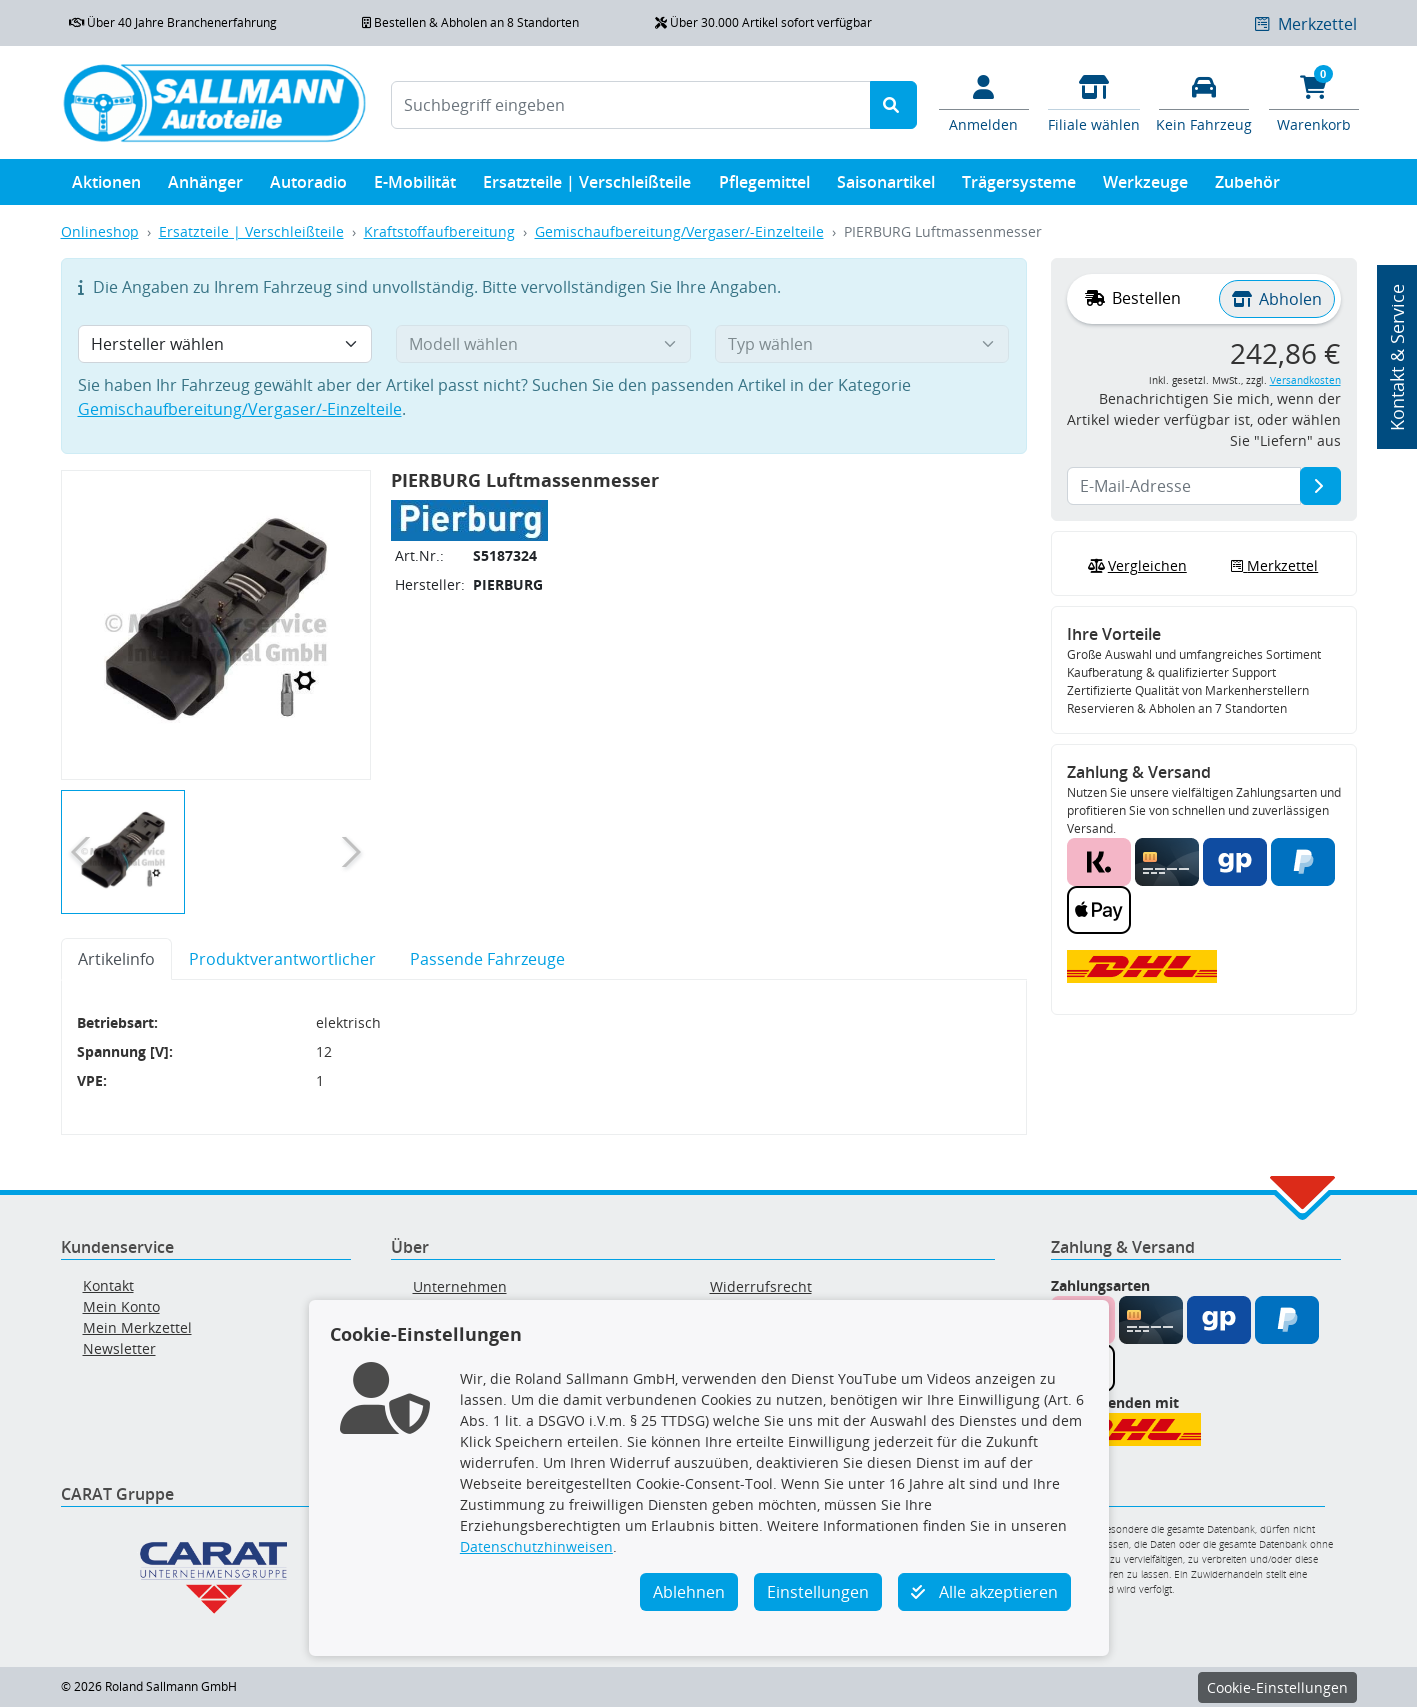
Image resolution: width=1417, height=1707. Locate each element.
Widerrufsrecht (761, 1286)
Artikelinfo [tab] (116, 959)
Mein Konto (121, 1306)
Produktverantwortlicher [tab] (282, 959)
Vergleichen (1135, 566)
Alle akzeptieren (984, 1592)
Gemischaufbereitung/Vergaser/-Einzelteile (679, 231)
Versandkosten (1305, 380)
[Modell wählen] (543, 344)
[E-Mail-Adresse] (1320, 486)
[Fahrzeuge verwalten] (1204, 102)
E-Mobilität (415, 186)
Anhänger (205, 186)
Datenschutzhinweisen (536, 1546)
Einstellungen (818, 1592)
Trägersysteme (1019, 186)
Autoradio (308, 186)
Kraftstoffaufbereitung (439, 231)
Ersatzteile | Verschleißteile (587, 186)
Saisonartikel (886, 186)
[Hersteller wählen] (225, 344)
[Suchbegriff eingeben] (631, 105)
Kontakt (108, 1285)
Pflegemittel (764, 186)
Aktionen (106, 186)
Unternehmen (460, 1286)
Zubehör (1247, 186)
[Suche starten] (893, 105)
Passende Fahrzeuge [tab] (487, 959)
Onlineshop (100, 231)
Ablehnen (689, 1592)
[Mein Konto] (984, 102)
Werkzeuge (1145, 186)
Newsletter (119, 1348)
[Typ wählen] (862, 344)
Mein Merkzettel (137, 1327)
